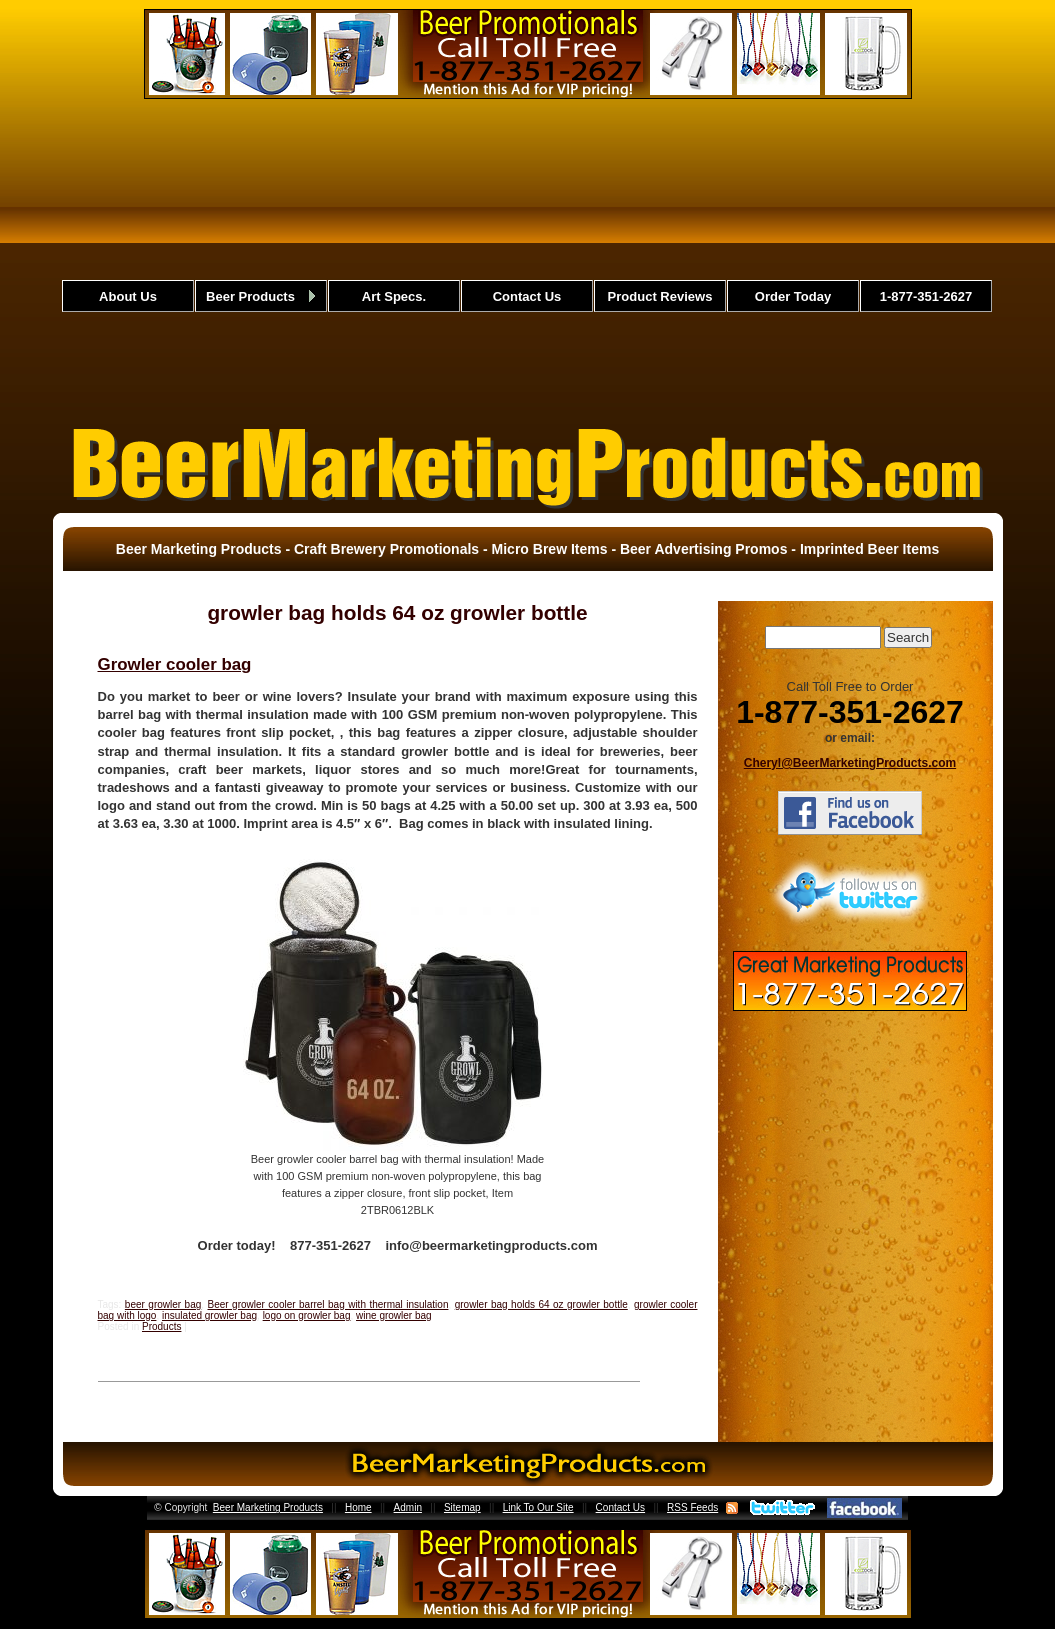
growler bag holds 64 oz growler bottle (541, 1304)
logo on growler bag (307, 1315)
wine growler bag (394, 1315)
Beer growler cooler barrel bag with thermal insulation (328, 1304)
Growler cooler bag (175, 664)
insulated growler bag (209, 1315)
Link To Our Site (538, 1507)
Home (358, 1507)
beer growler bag (163, 1304)
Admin (408, 1507)
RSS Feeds (692, 1507)
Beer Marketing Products (268, 1507)
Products (161, 1326)
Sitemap (462, 1507)
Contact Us (620, 1507)
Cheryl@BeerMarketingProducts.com (850, 763)
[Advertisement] (527, 259)
